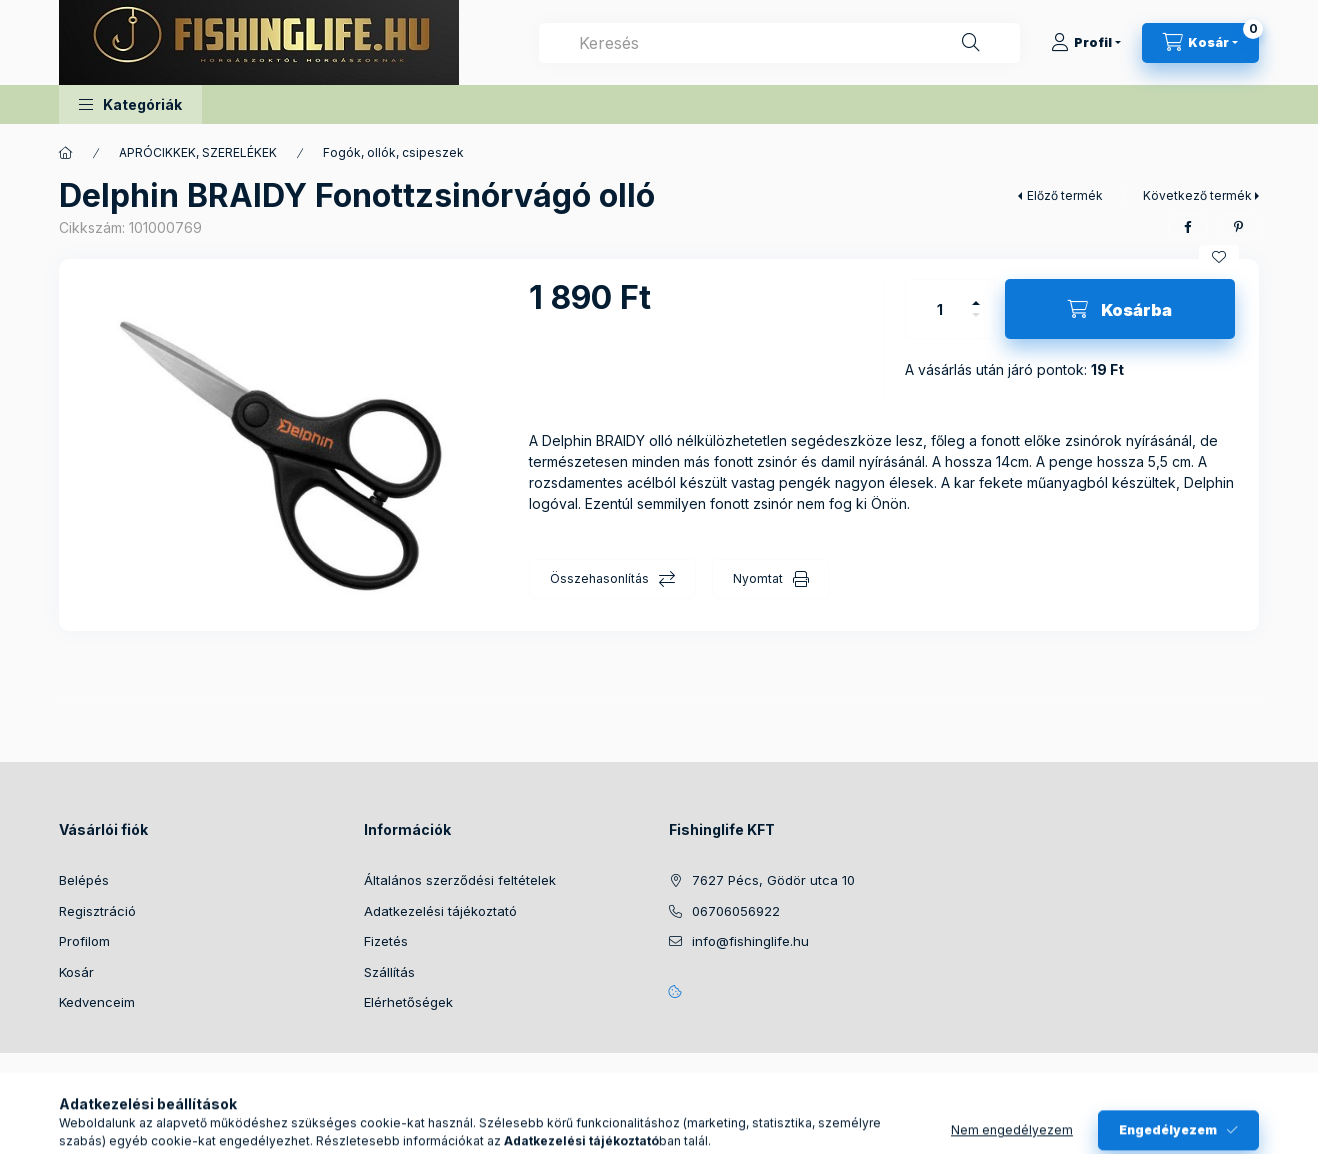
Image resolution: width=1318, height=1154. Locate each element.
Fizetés (386, 941)
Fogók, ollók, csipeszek (393, 152)
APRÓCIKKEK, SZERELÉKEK (198, 152)
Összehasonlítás (599, 578)
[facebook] (1188, 227)
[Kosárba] (1120, 309)
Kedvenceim (97, 1002)
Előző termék (1065, 195)
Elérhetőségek (408, 1002)
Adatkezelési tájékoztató (440, 911)
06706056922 (736, 911)
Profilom (84, 941)
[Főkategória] (66, 153)
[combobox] (779, 43)
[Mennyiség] (940, 309)
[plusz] (976, 294)
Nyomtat (758, 578)
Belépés (84, 880)
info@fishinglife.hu (750, 941)
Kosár (76, 972)
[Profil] (1086, 43)
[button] (130, 104)
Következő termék (1197, 195)
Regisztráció (97, 911)
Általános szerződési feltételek (460, 880)
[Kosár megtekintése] (1200, 43)
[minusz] (976, 323)
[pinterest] (1238, 227)
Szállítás (389, 972)
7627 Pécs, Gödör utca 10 (773, 880)
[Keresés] (971, 43)
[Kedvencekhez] (1219, 257)
